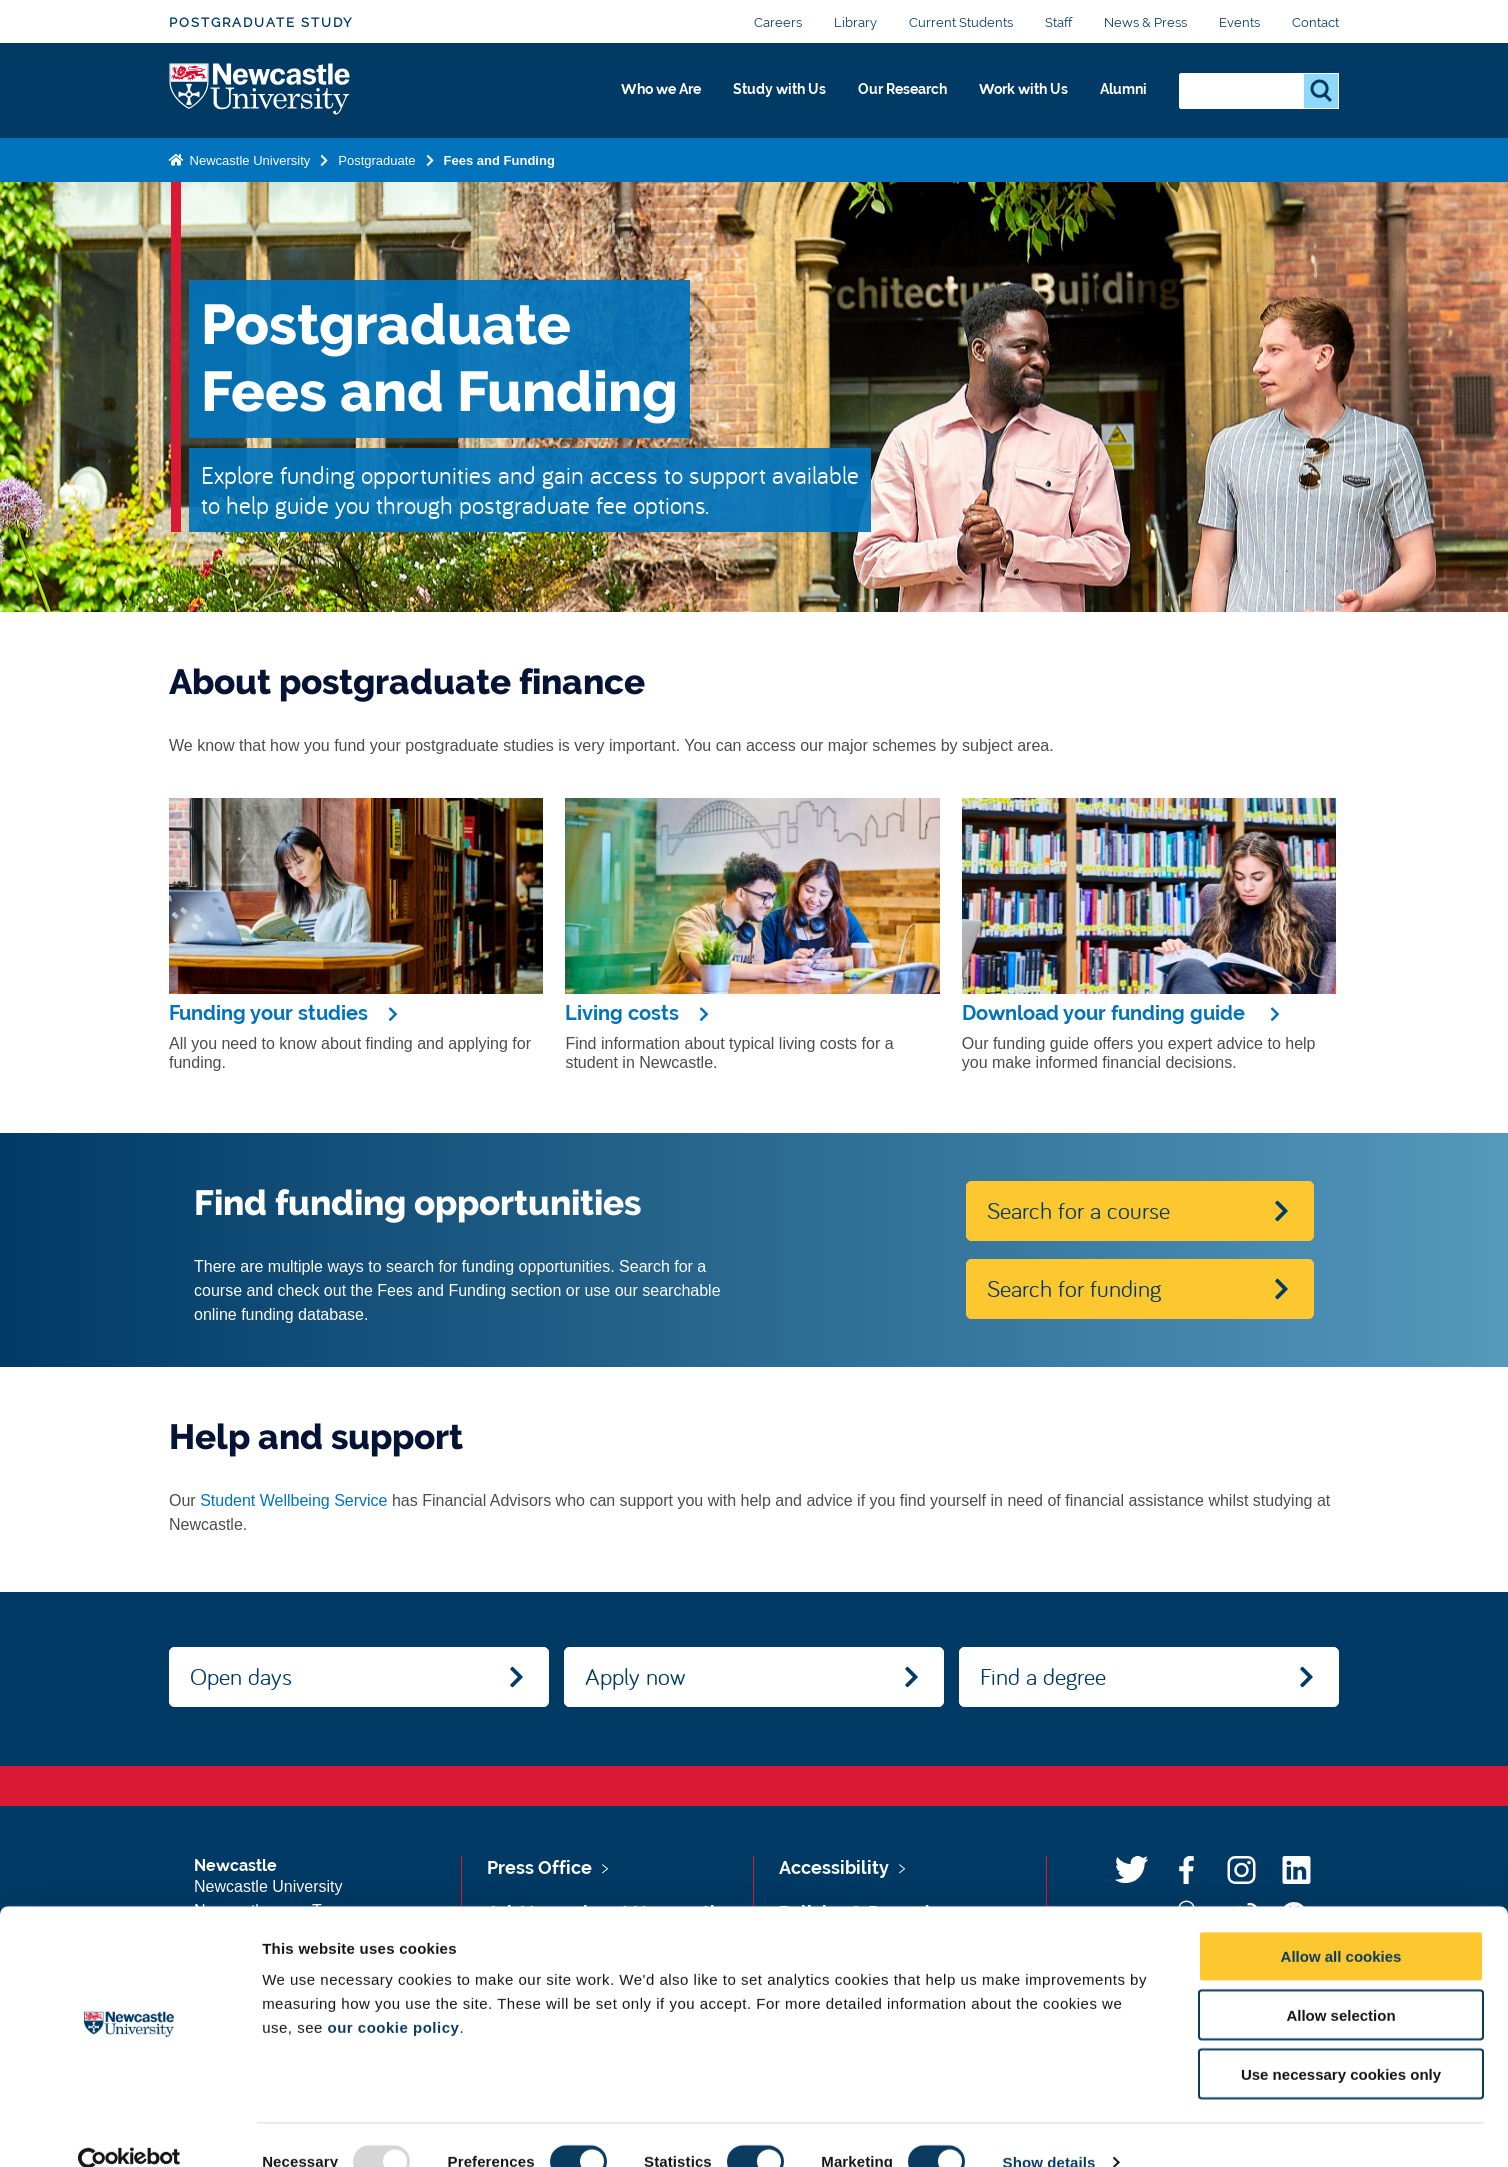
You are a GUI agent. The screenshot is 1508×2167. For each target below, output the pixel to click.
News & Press (1145, 22)
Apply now (635, 1676)
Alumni (1119, 97)
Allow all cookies (1341, 1921)
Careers (778, 22)
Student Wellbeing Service (293, 1500)
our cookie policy (394, 1992)
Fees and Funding (499, 163)
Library (855, 22)
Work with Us (1008, 97)
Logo (260, 92)
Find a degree (1043, 1676)
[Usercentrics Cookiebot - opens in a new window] (129, 2128)
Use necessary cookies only (1341, 2039)
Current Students (961, 22)
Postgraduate (376, 163)
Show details (1049, 2127)
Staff (1058, 22)
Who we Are (599, 97)
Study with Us (733, 97)
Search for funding (1074, 1288)
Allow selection (1340, 1980)
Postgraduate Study (261, 22)
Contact (1315, 22)
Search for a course (1078, 1210)
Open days (241, 1676)
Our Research (871, 97)
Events (1239, 22)
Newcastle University (248, 163)
